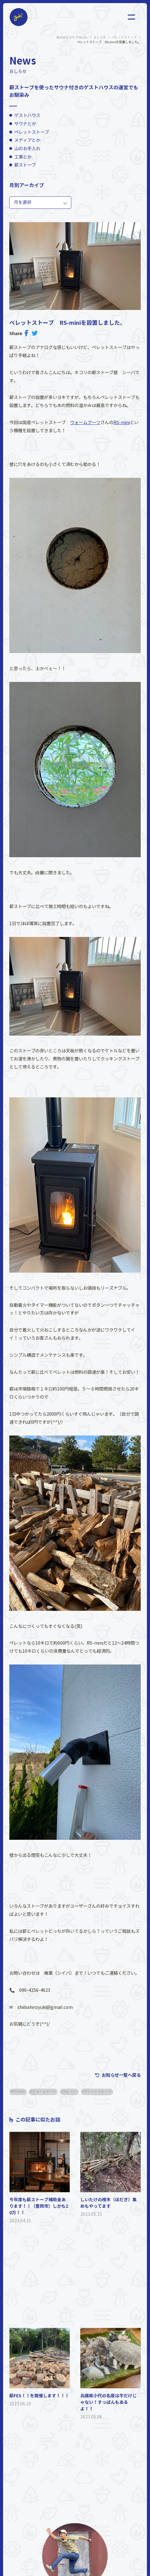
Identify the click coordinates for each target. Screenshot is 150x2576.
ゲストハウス (27, 115)
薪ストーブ (25, 165)
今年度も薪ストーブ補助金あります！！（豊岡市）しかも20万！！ (38, 2206)
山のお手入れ (27, 148)
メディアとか (27, 140)
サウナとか (25, 124)
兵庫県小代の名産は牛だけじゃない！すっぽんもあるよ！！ (108, 2402)
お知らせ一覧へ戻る (121, 2075)
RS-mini (121, 422)
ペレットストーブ (31, 132)
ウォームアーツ (85, 422)
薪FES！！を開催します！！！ (39, 2396)
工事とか (23, 157)
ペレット (70, 2092)
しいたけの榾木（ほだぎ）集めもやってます (108, 2203)
